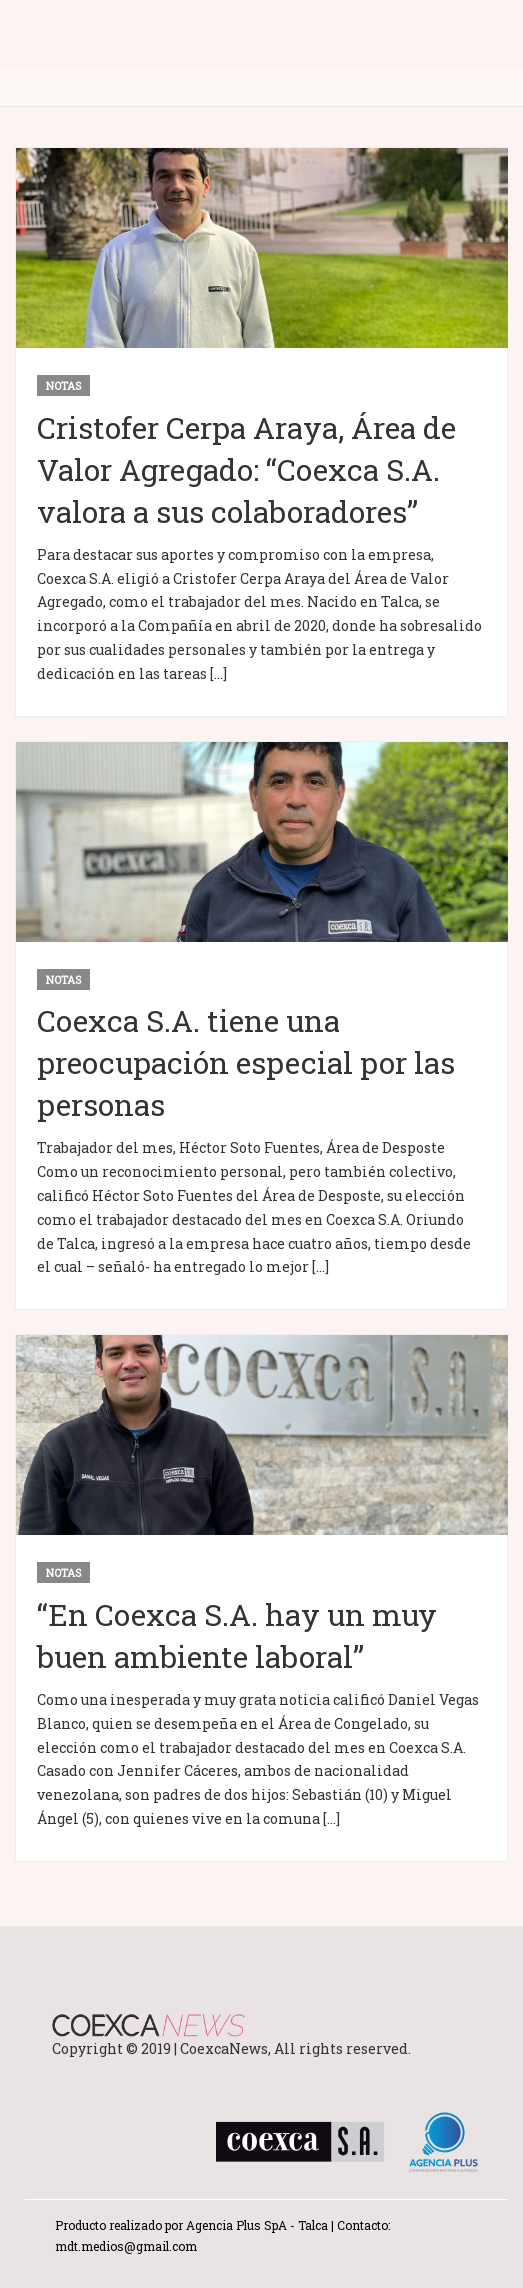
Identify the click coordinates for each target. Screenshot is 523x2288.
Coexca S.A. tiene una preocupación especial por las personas (246, 1062)
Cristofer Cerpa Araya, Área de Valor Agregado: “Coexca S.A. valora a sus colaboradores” (246, 469)
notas (63, 385)
